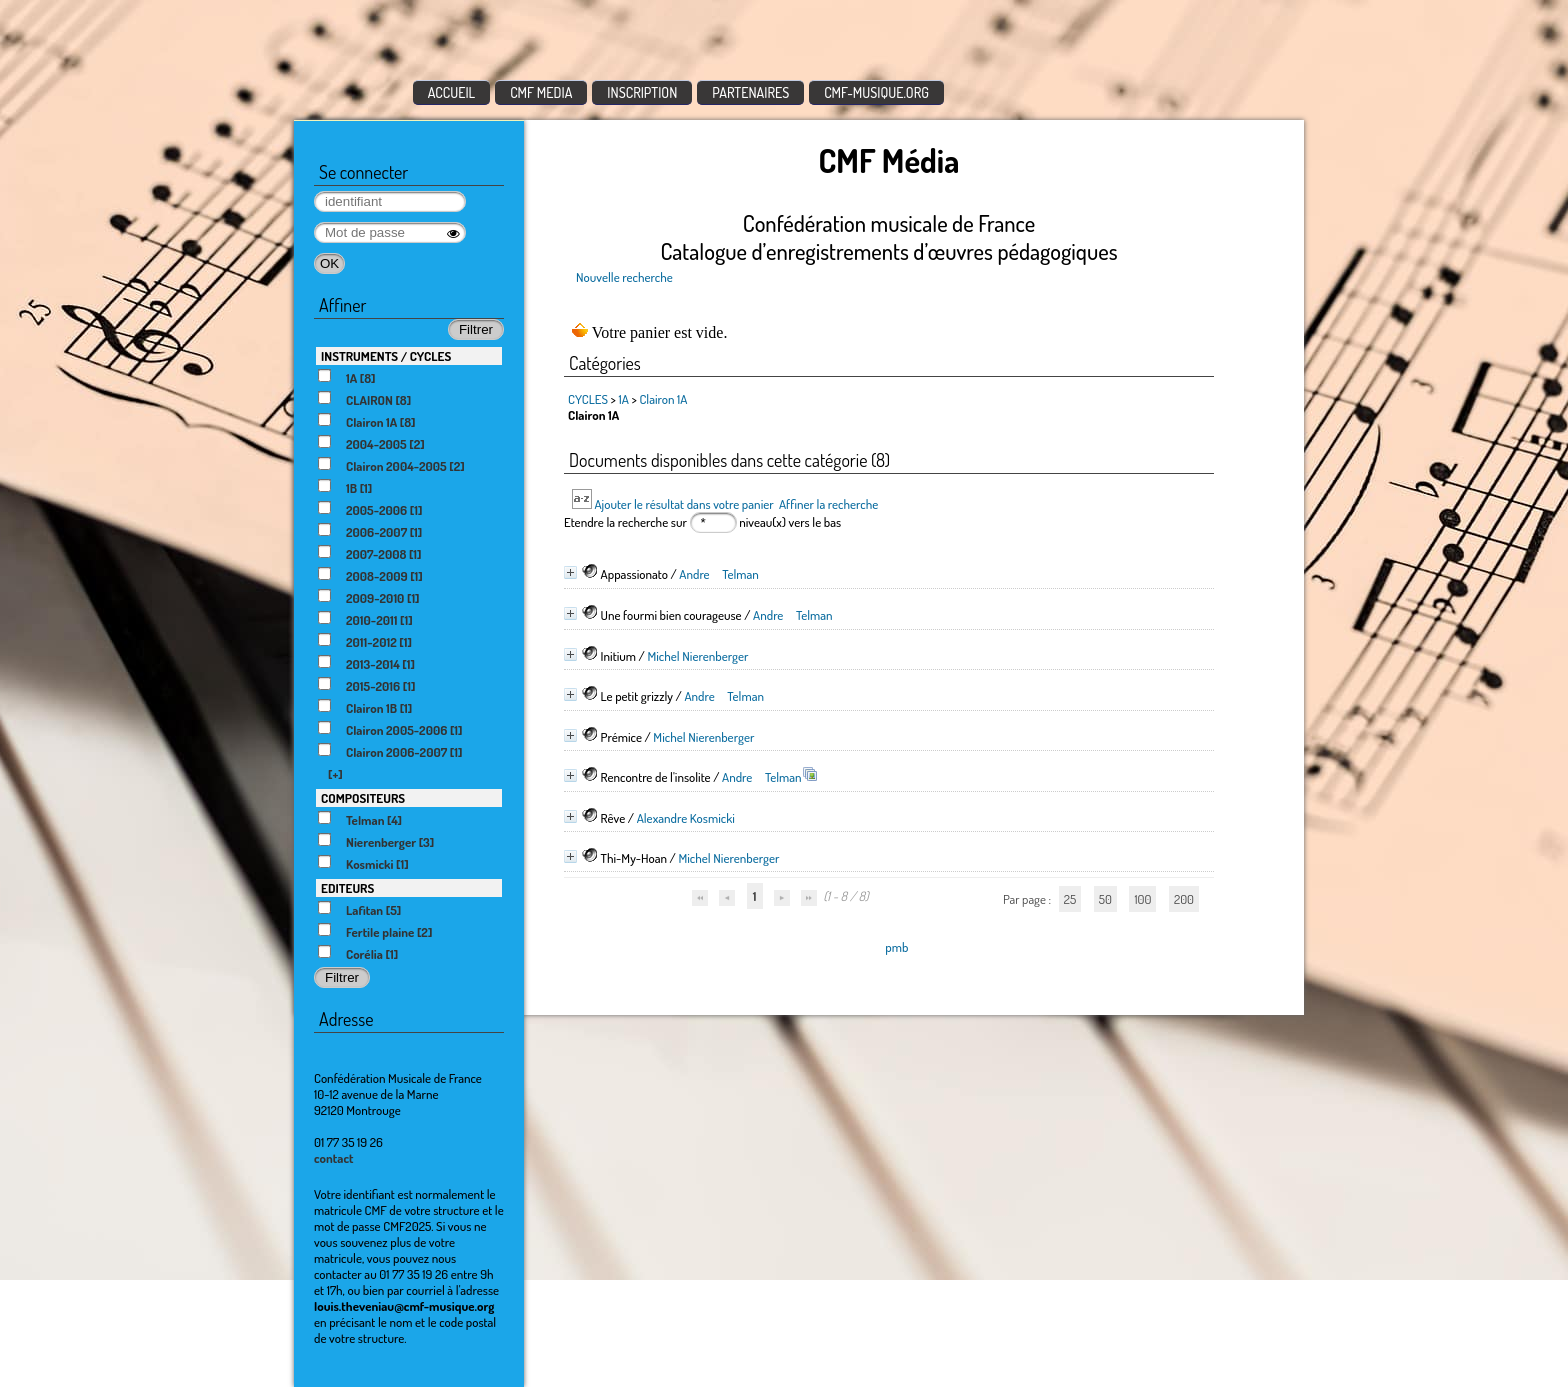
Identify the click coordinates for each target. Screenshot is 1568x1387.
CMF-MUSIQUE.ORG (876, 92)
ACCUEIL (452, 92)
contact (334, 1158)
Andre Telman (719, 574)
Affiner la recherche (828, 504)
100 (1142, 899)
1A (624, 399)
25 (1070, 899)
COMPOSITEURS (363, 798)
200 (1184, 899)
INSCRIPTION (642, 92)
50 (1105, 899)
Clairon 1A (663, 399)
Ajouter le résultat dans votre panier (683, 504)
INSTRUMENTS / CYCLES (386, 356)
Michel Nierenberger (697, 656)
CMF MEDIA (541, 92)
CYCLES (588, 399)
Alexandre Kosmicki (686, 818)
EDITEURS (347, 888)
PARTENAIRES (750, 92)
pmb (896, 947)
